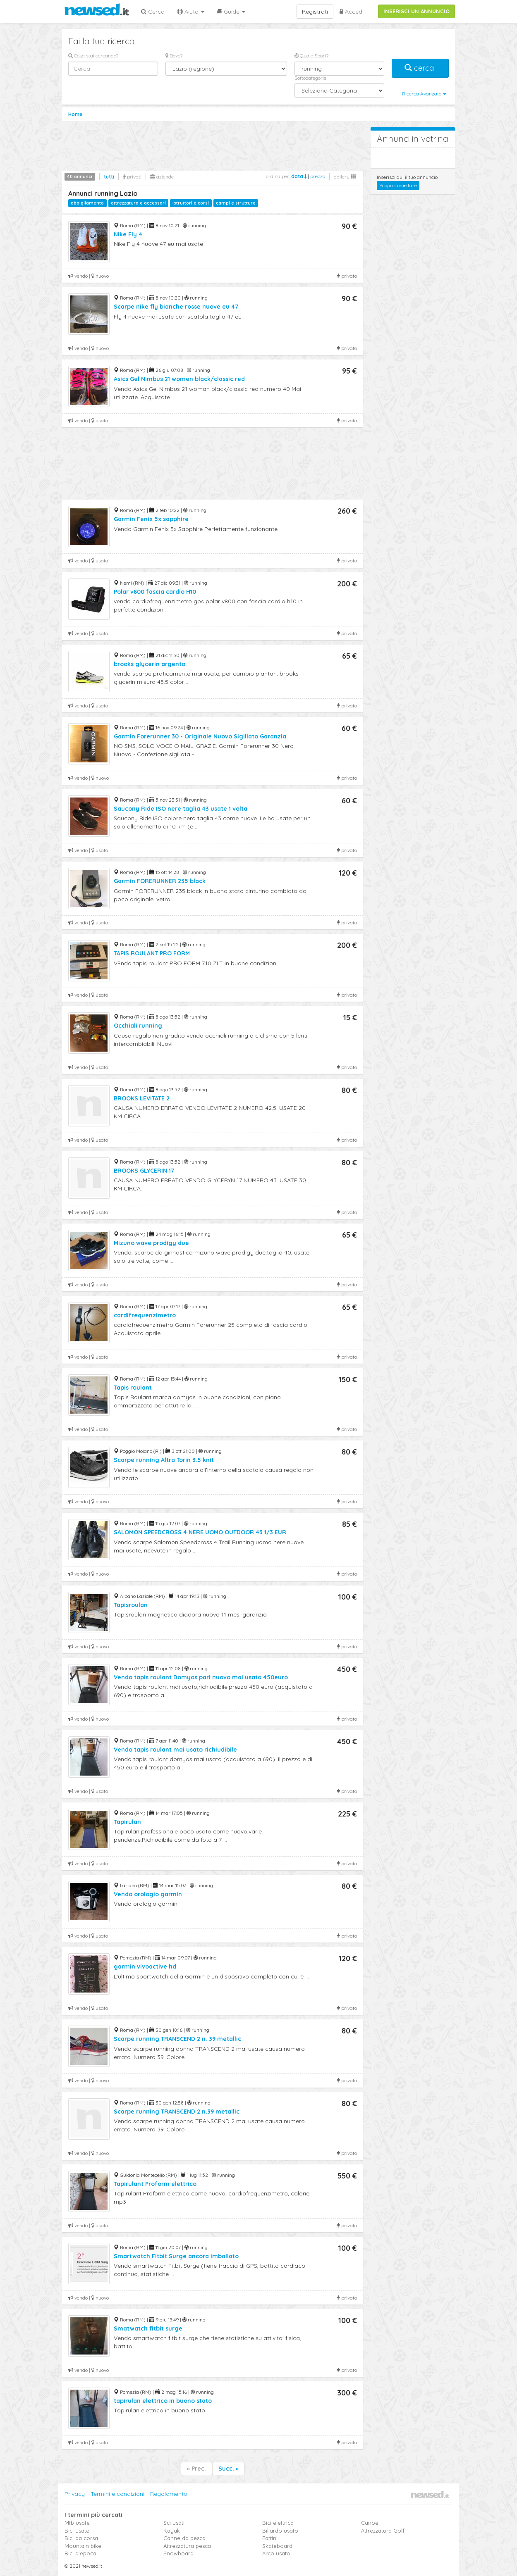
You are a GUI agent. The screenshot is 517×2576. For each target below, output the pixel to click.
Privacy (75, 2493)
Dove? (173, 55)
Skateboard (277, 2546)
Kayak (171, 2530)
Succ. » (228, 2468)
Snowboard (178, 2553)
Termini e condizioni (117, 2493)
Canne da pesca (184, 2538)
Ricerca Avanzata (424, 93)
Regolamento (168, 2493)
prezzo (317, 176)
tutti (109, 177)
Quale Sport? (311, 55)
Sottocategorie (310, 78)
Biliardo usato (280, 2530)
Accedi (352, 11)
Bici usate (77, 2530)
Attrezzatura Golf (383, 2530)
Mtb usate (77, 2522)
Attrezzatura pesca (187, 2546)
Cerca (153, 11)
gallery (345, 177)
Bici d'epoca (80, 2553)
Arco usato (276, 2553)
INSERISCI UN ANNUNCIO (416, 11)
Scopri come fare (398, 185)
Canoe (369, 2522)
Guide (231, 11)
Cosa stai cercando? (93, 55)
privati (132, 177)
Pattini (270, 2538)
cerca (420, 68)
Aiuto (190, 11)
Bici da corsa (81, 2538)
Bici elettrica (278, 2522)
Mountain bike (83, 2546)
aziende (162, 177)
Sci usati (173, 2522)
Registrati (315, 11)
